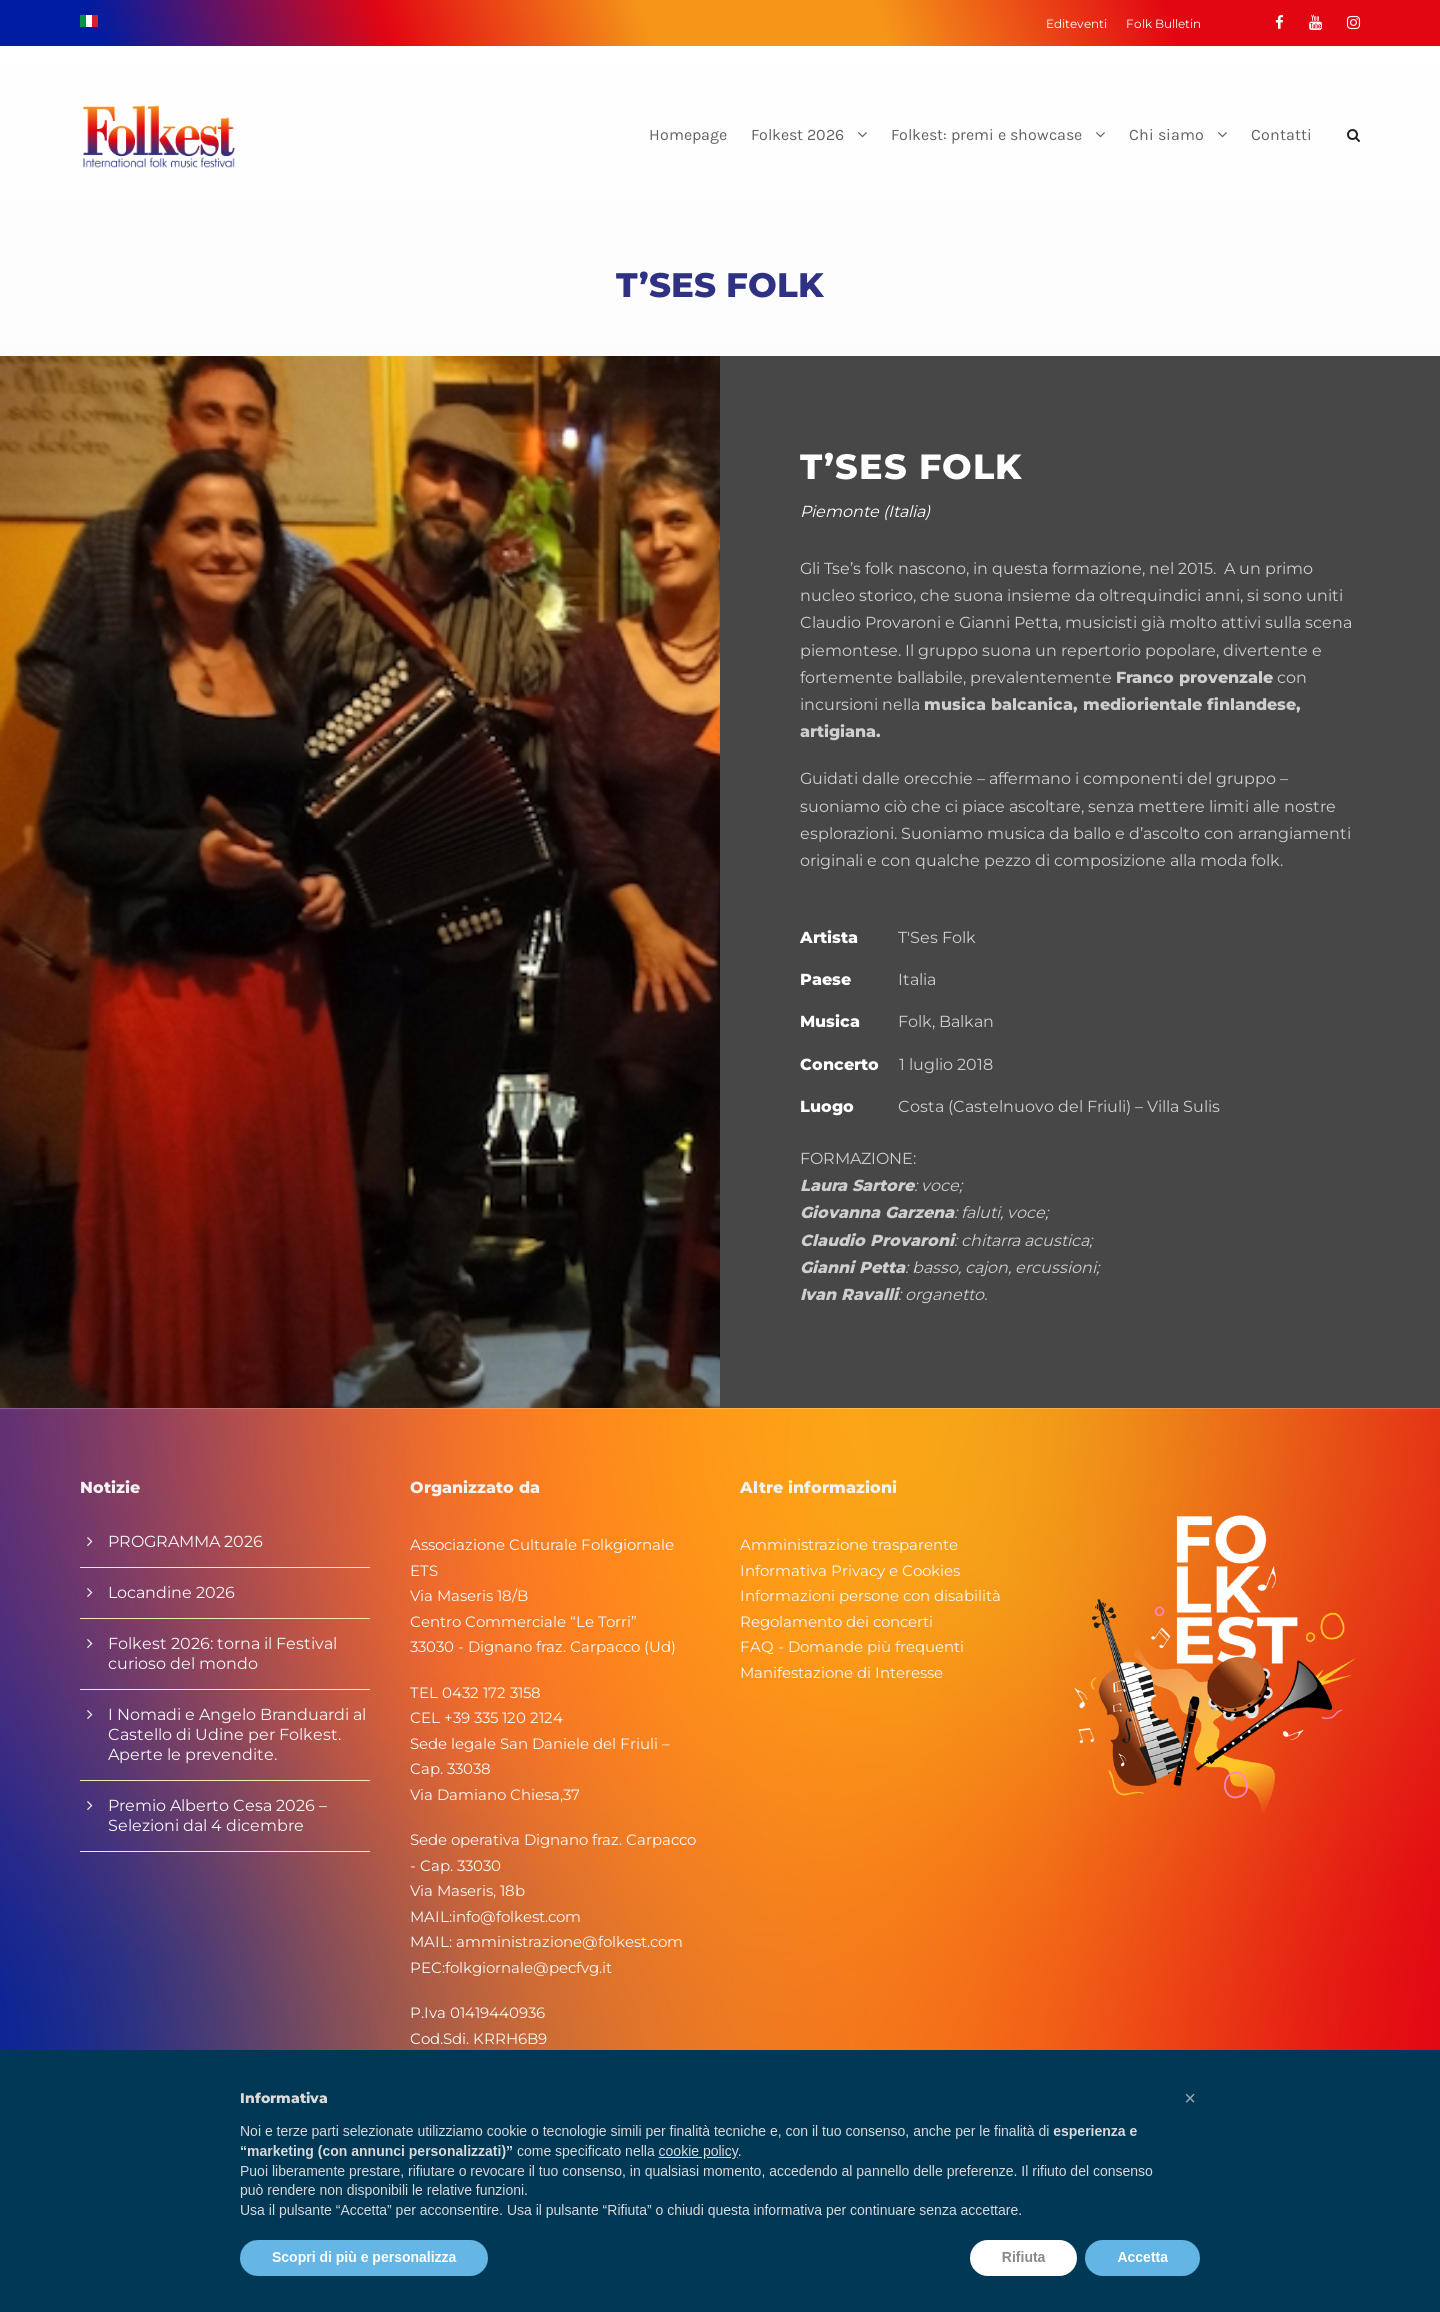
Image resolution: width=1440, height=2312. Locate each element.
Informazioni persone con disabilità (870, 1595)
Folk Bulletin (1163, 23)
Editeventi (1076, 23)
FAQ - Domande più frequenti (852, 1646)
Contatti (1281, 134)
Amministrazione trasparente (849, 1544)
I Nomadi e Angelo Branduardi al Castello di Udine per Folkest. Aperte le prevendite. (237, 1734)
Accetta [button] (1142, 2257)
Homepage (688, 134)
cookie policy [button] (698, 2151)
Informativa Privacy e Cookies (850, 1570)
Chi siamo (1166, 134)
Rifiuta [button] (1024, 2257)
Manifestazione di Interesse (841, 1672)
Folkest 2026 (797, 134)
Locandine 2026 (171, 1592)
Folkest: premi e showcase (986, 134)
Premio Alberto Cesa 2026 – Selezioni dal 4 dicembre (217, 1815)
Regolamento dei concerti (836, 1621)
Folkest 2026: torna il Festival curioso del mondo (222, 1653)
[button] (1190, 2098)
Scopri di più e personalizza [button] (364, 2257)
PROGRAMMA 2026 (185, 1541)
